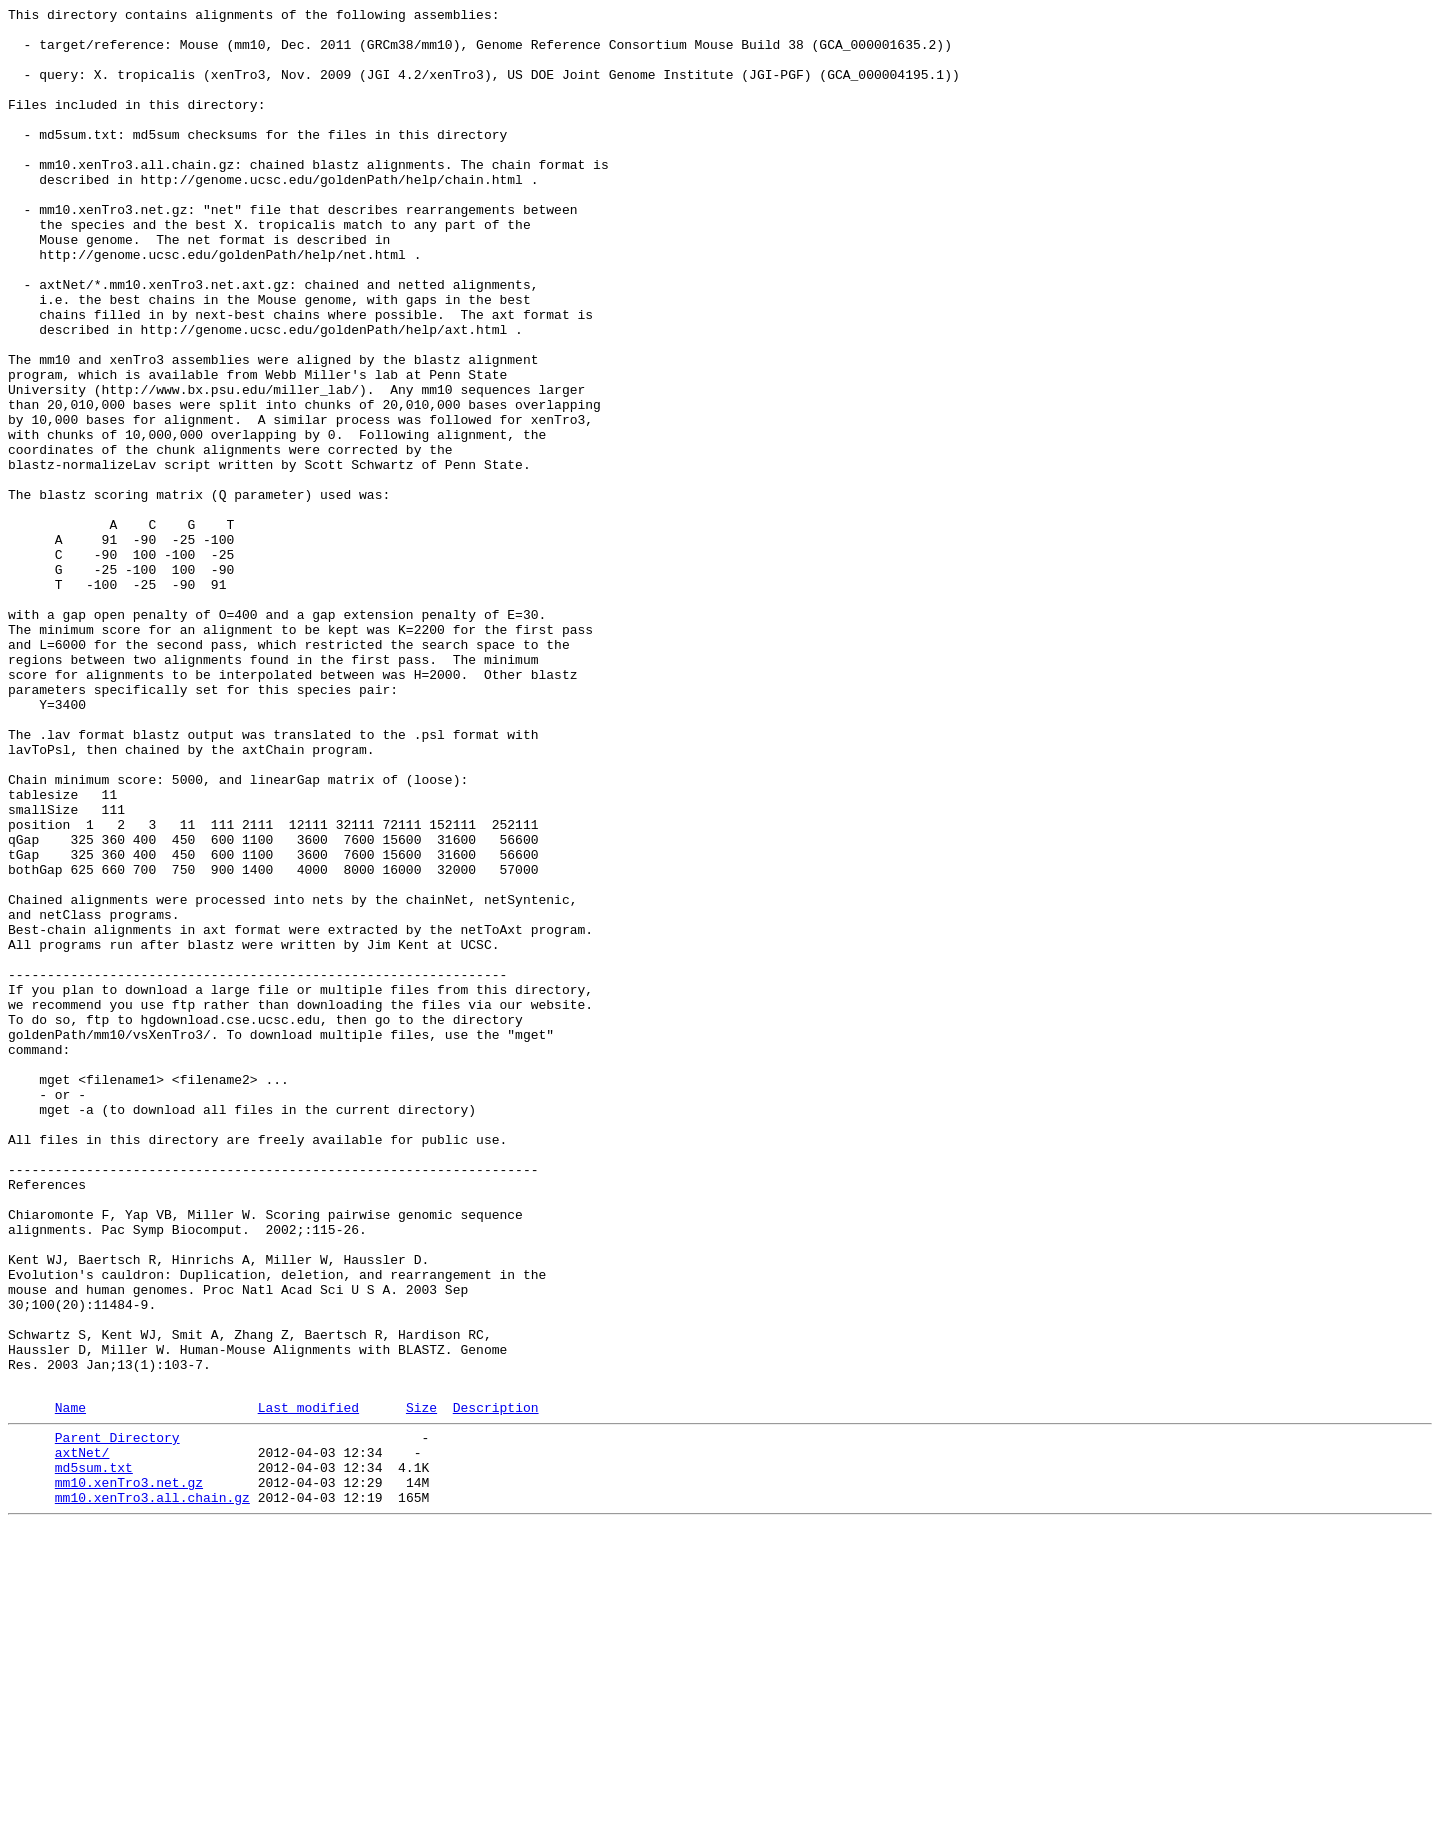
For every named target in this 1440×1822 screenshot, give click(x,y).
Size (421, 1686)
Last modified (308, 1686)
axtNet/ (82, 1737)
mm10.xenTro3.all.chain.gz (152, 1791)
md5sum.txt (94, 1755)
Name (70, 1686)
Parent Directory (117, 1719)
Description (496, 1686)
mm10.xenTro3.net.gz (129, 1773)
